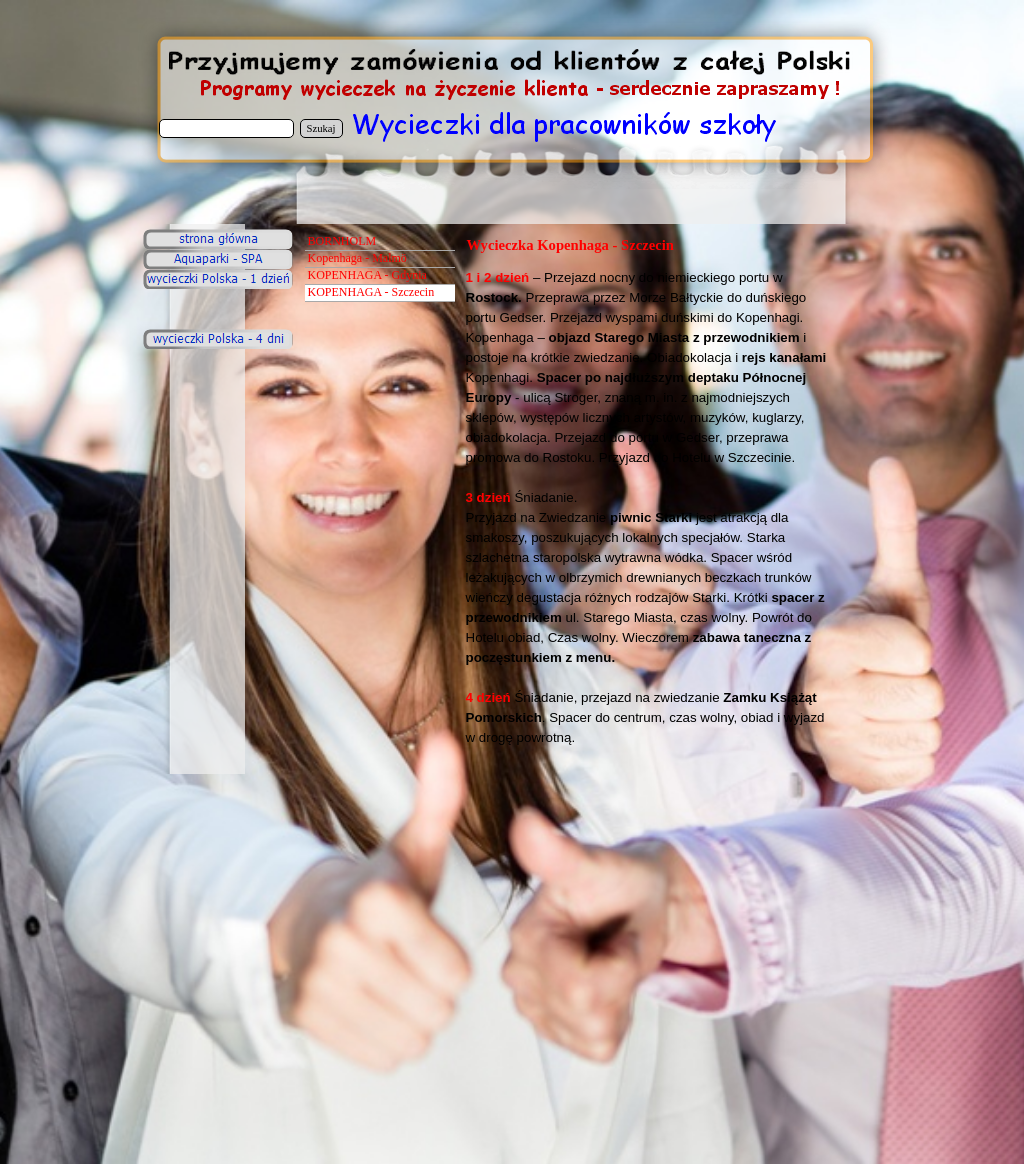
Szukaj (321, 128)
